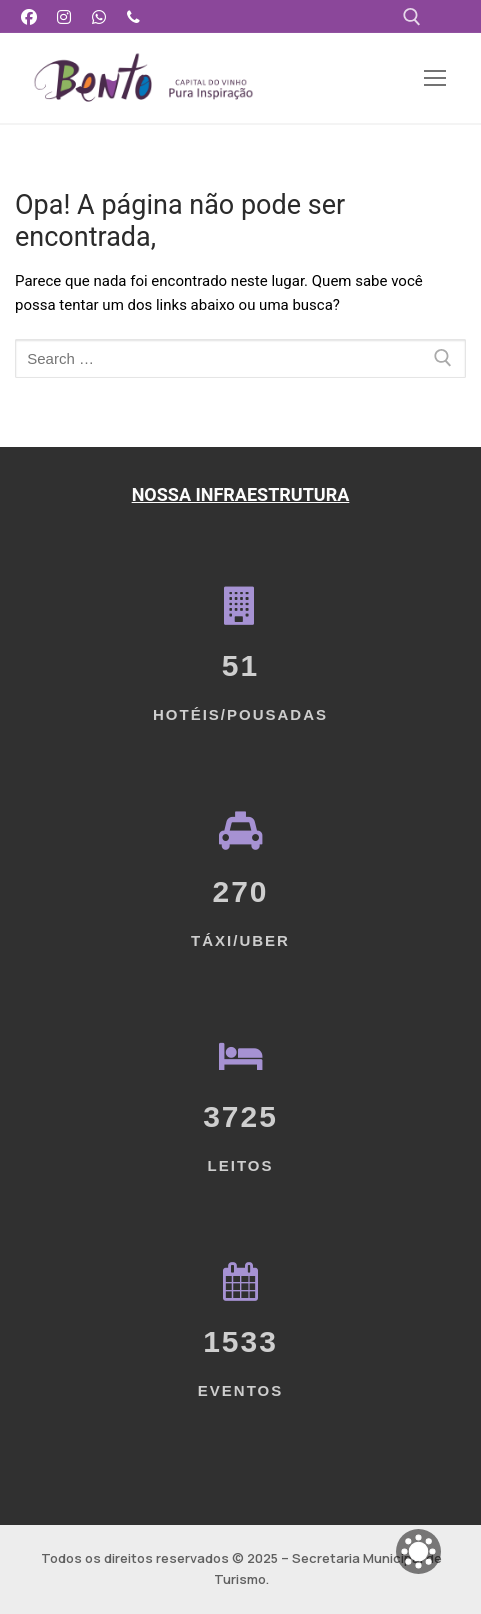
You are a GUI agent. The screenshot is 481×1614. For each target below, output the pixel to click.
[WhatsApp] (99, 16)
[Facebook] (29, 16)
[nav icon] (435, 78)
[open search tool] (412, 17)
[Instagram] (64, 16)
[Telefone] (133, 16)
